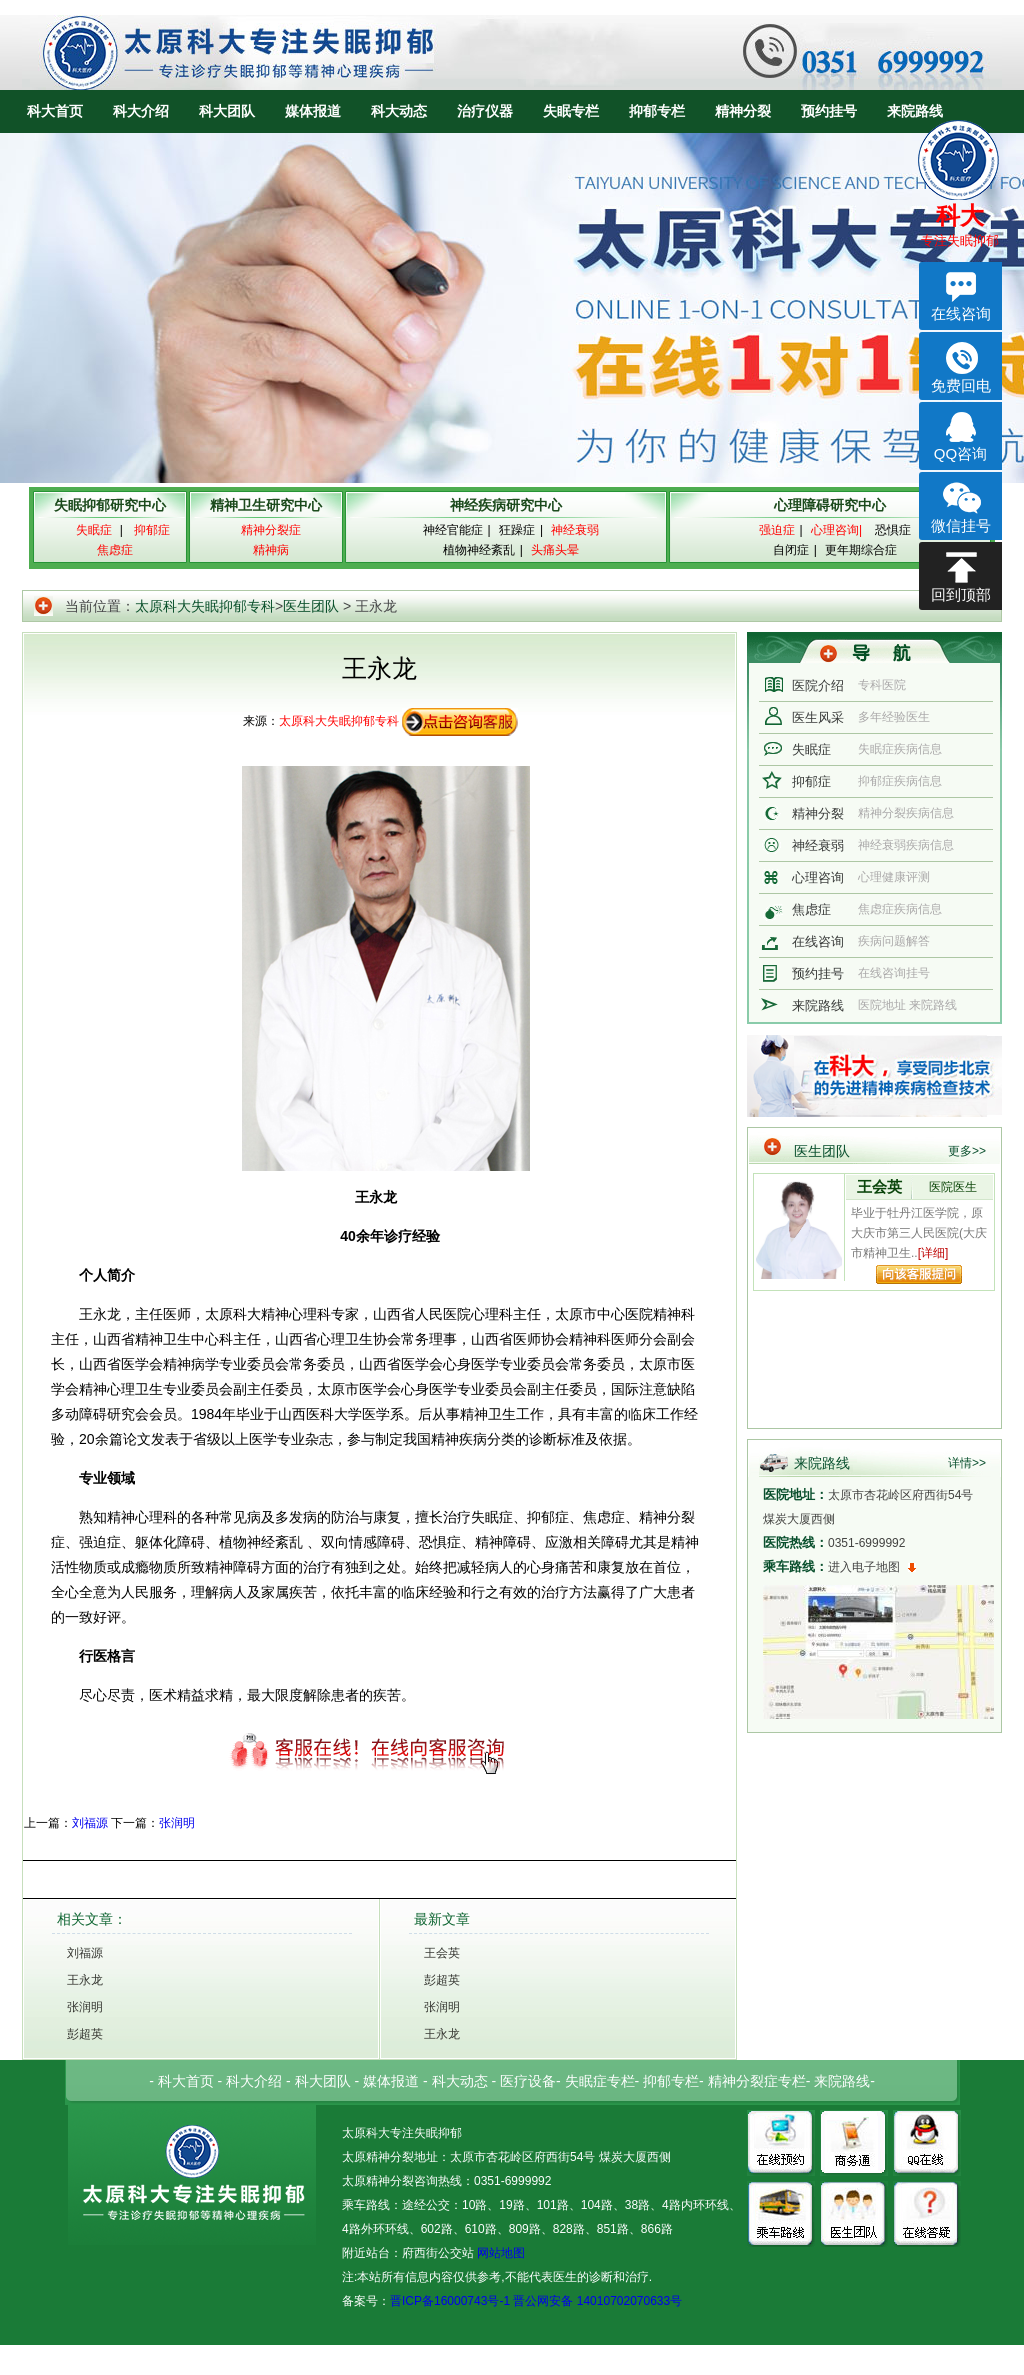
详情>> (967, 1463)
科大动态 (399, 111)
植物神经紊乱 (479, 550)
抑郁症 (811, 781)
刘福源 (90, 1823)
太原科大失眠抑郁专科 (205, 606)
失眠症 (811, 749)
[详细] (933, 1253)
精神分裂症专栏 (757, 2081)
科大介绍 (141, 111)
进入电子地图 (864, 1567)
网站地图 (499, 2253)
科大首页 (55, 111)
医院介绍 (818, 685)
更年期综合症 (861, 550)
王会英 (442, 1953)
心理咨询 (818, 877)
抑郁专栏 (657, 111)
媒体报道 (313, 111)
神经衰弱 (818, 845)
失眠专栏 (571, 111)
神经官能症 (453, 530)
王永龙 (85, 1980)
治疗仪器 (485, 111)
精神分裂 (743, 111)
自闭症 (791, 550)
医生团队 (311, 606)
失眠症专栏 (600, 2081)
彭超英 (85, 2034)
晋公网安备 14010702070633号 (597, 2301)
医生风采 (818, 717)
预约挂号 (829, 111)
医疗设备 (528, 2081)
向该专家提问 (919, 1274)
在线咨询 (818, 941)
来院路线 (915, 111)
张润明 (177, 1823)
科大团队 (227, 111)
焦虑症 (811, 909)
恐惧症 (893, 530)
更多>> (967, 1151)
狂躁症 (517, 530)
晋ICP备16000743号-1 (450, 2301)
